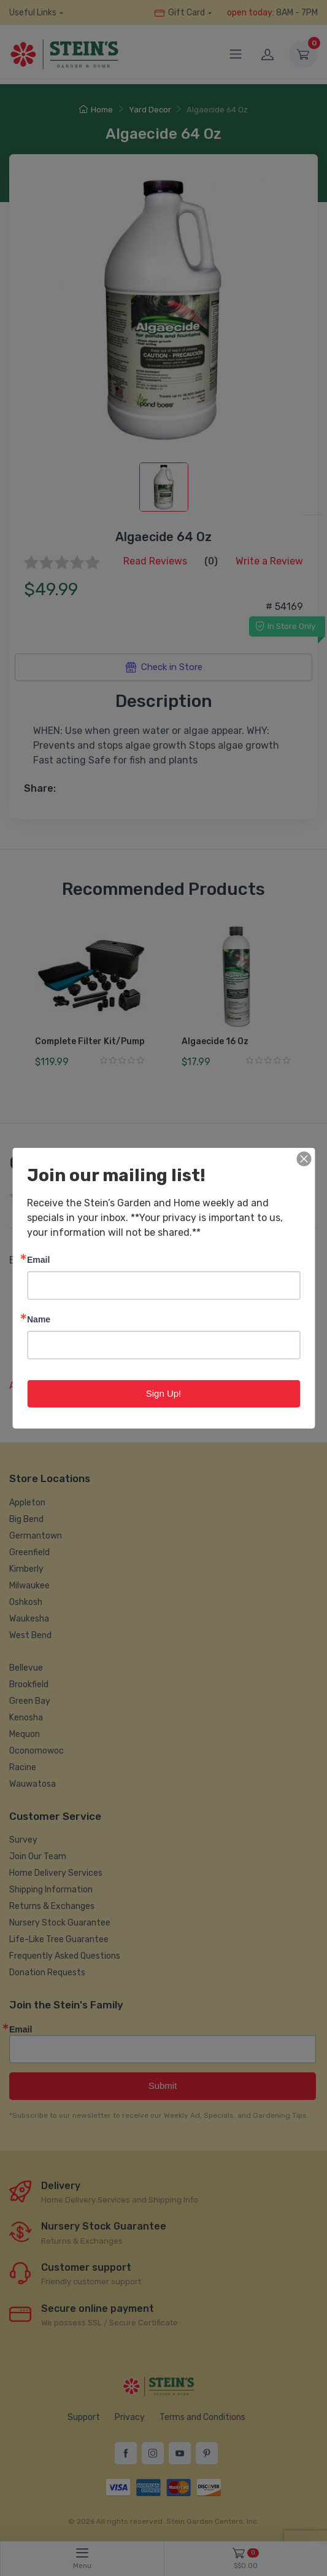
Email (38, 1259)
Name (38, 1319)
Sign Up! (164, 1393)
